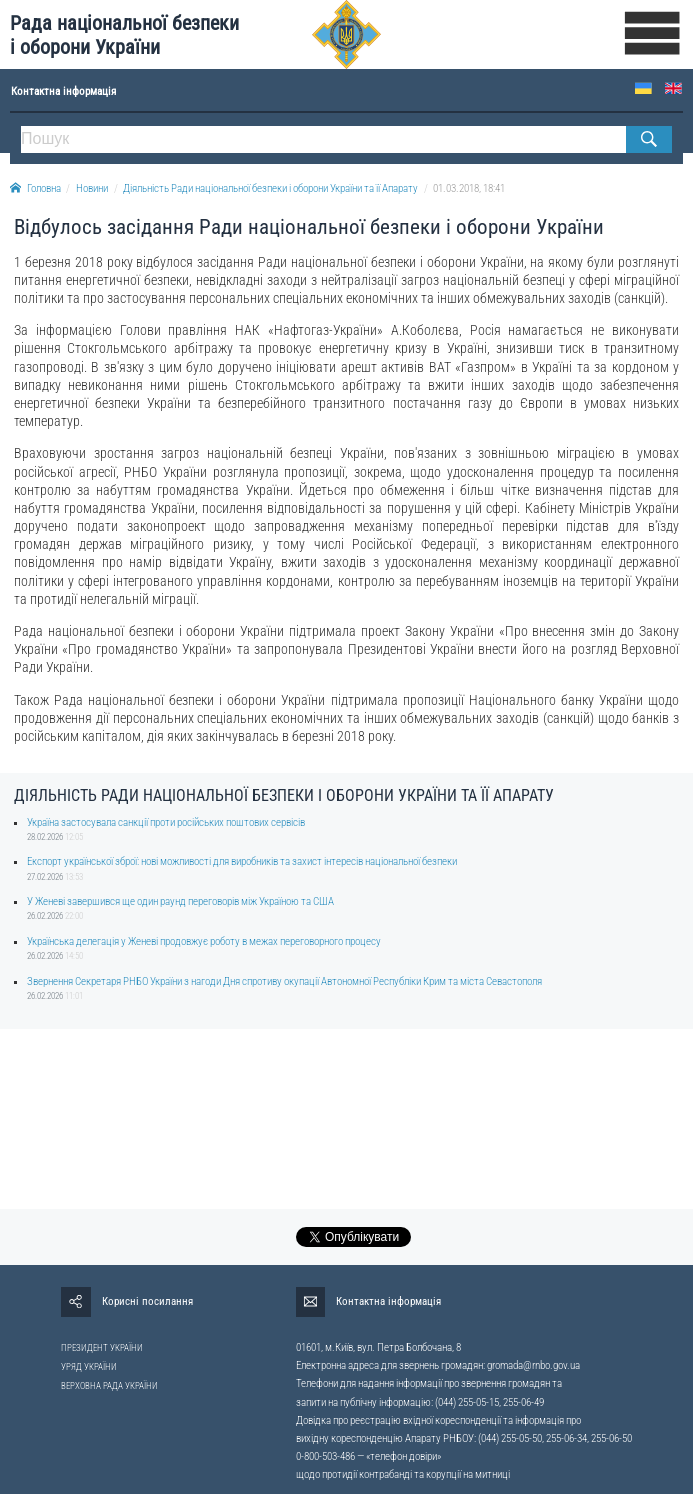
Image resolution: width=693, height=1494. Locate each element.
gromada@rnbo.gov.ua (533, 1365)
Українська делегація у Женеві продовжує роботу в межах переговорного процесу (204, 941)
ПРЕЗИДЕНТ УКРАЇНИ (102, 1348)
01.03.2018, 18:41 (469, 188)
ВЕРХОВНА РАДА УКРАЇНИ (109, 1386)
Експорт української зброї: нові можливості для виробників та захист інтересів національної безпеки (242, 861)
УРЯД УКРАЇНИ (89, 1367)
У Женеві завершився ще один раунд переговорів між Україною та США (180, 901)
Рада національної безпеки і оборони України (124, 35)
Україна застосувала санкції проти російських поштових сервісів (166, 822)
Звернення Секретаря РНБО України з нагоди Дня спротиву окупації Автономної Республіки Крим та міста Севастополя (284, 981)
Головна (35, 188)
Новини (92, 188)
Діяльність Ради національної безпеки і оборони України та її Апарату (270, 188)
